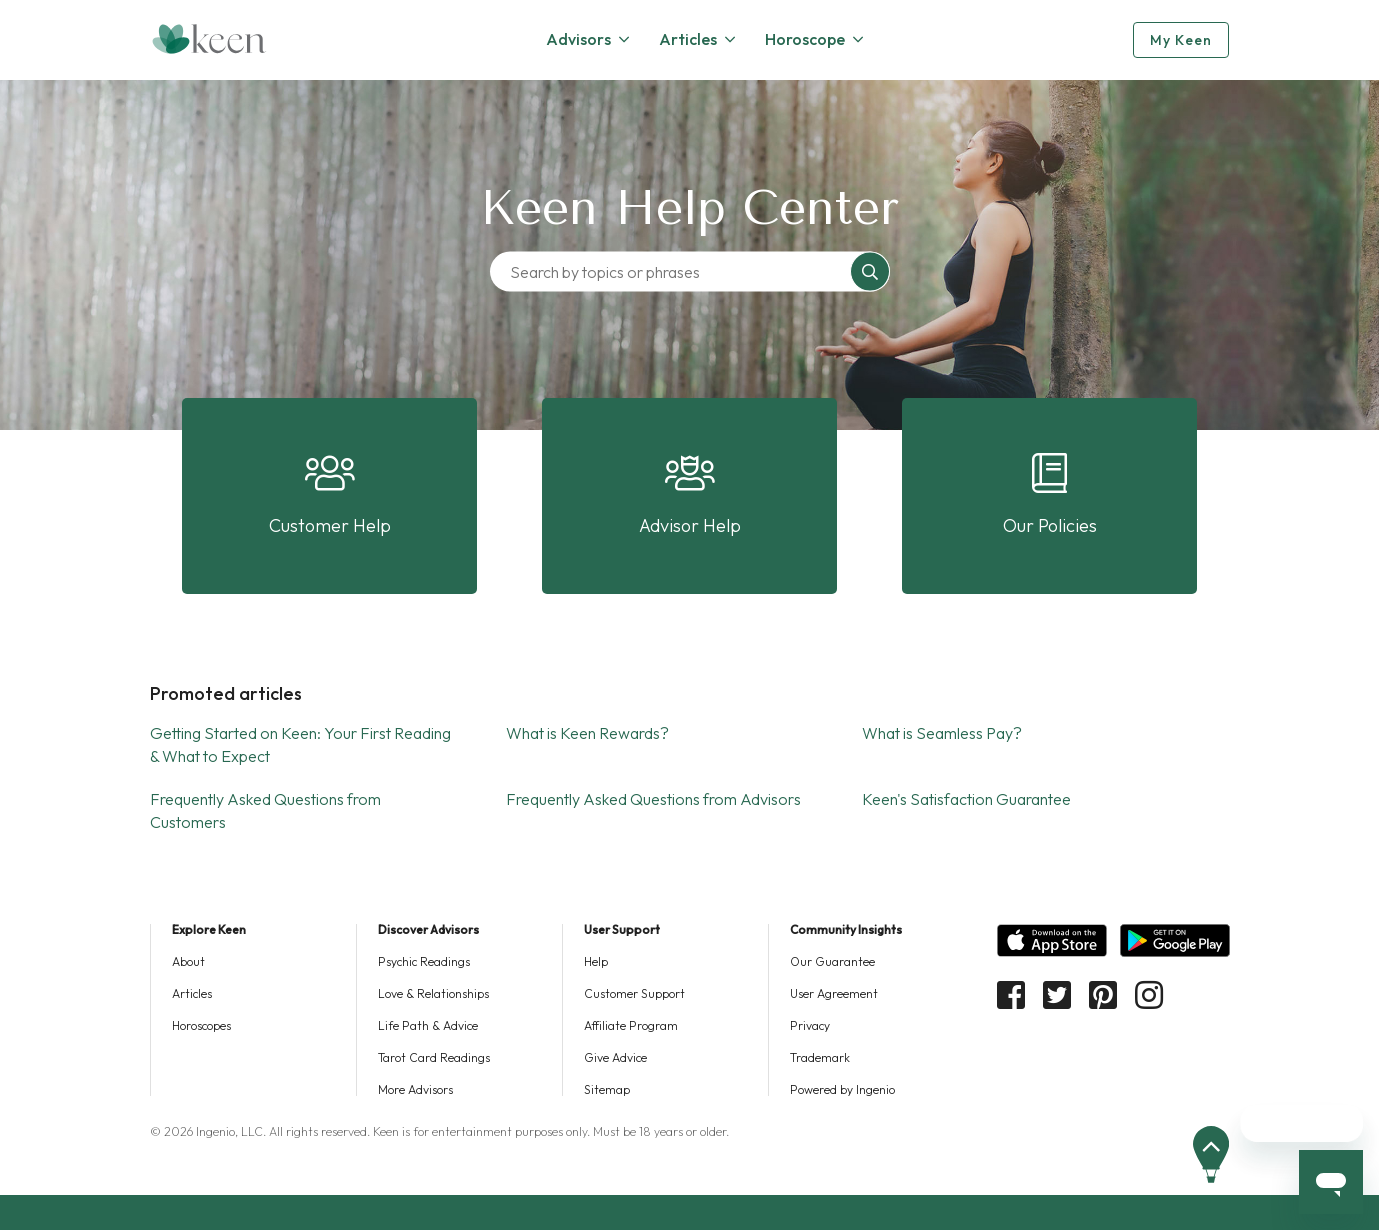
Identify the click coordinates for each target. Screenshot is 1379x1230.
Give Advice (615, 1057)
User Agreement (834, 993)
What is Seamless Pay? (942, 733)
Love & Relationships (433, 993)
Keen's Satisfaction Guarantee (966, 799)
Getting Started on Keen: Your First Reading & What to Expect (300, 744)
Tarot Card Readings (434, 1057)
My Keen (1181, 40)
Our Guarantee (832, 961)
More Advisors (415, 1089)
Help (596, 961)
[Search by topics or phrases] (675, 271)
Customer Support (634, 993)
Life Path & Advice (428, 1025)
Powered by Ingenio (842, 1089)
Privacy (810, 1025)
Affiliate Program (631, 1025)
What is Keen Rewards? (587, 733)
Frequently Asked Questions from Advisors (653, 799)
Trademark (820, 1057)
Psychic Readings (424, 961)
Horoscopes (201, 1025)
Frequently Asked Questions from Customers (265, 810)
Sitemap (607, 1089)
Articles (192, 993)
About (188, 961)
